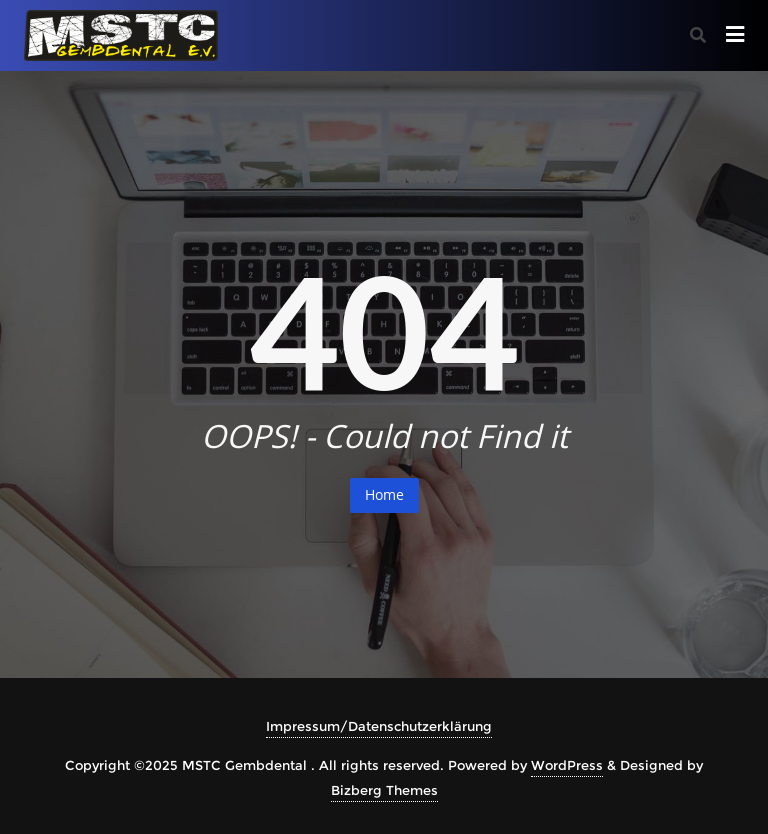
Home (384, 494)
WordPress (567, 765)
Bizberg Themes (384, 790)
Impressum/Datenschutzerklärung (379, 726)
